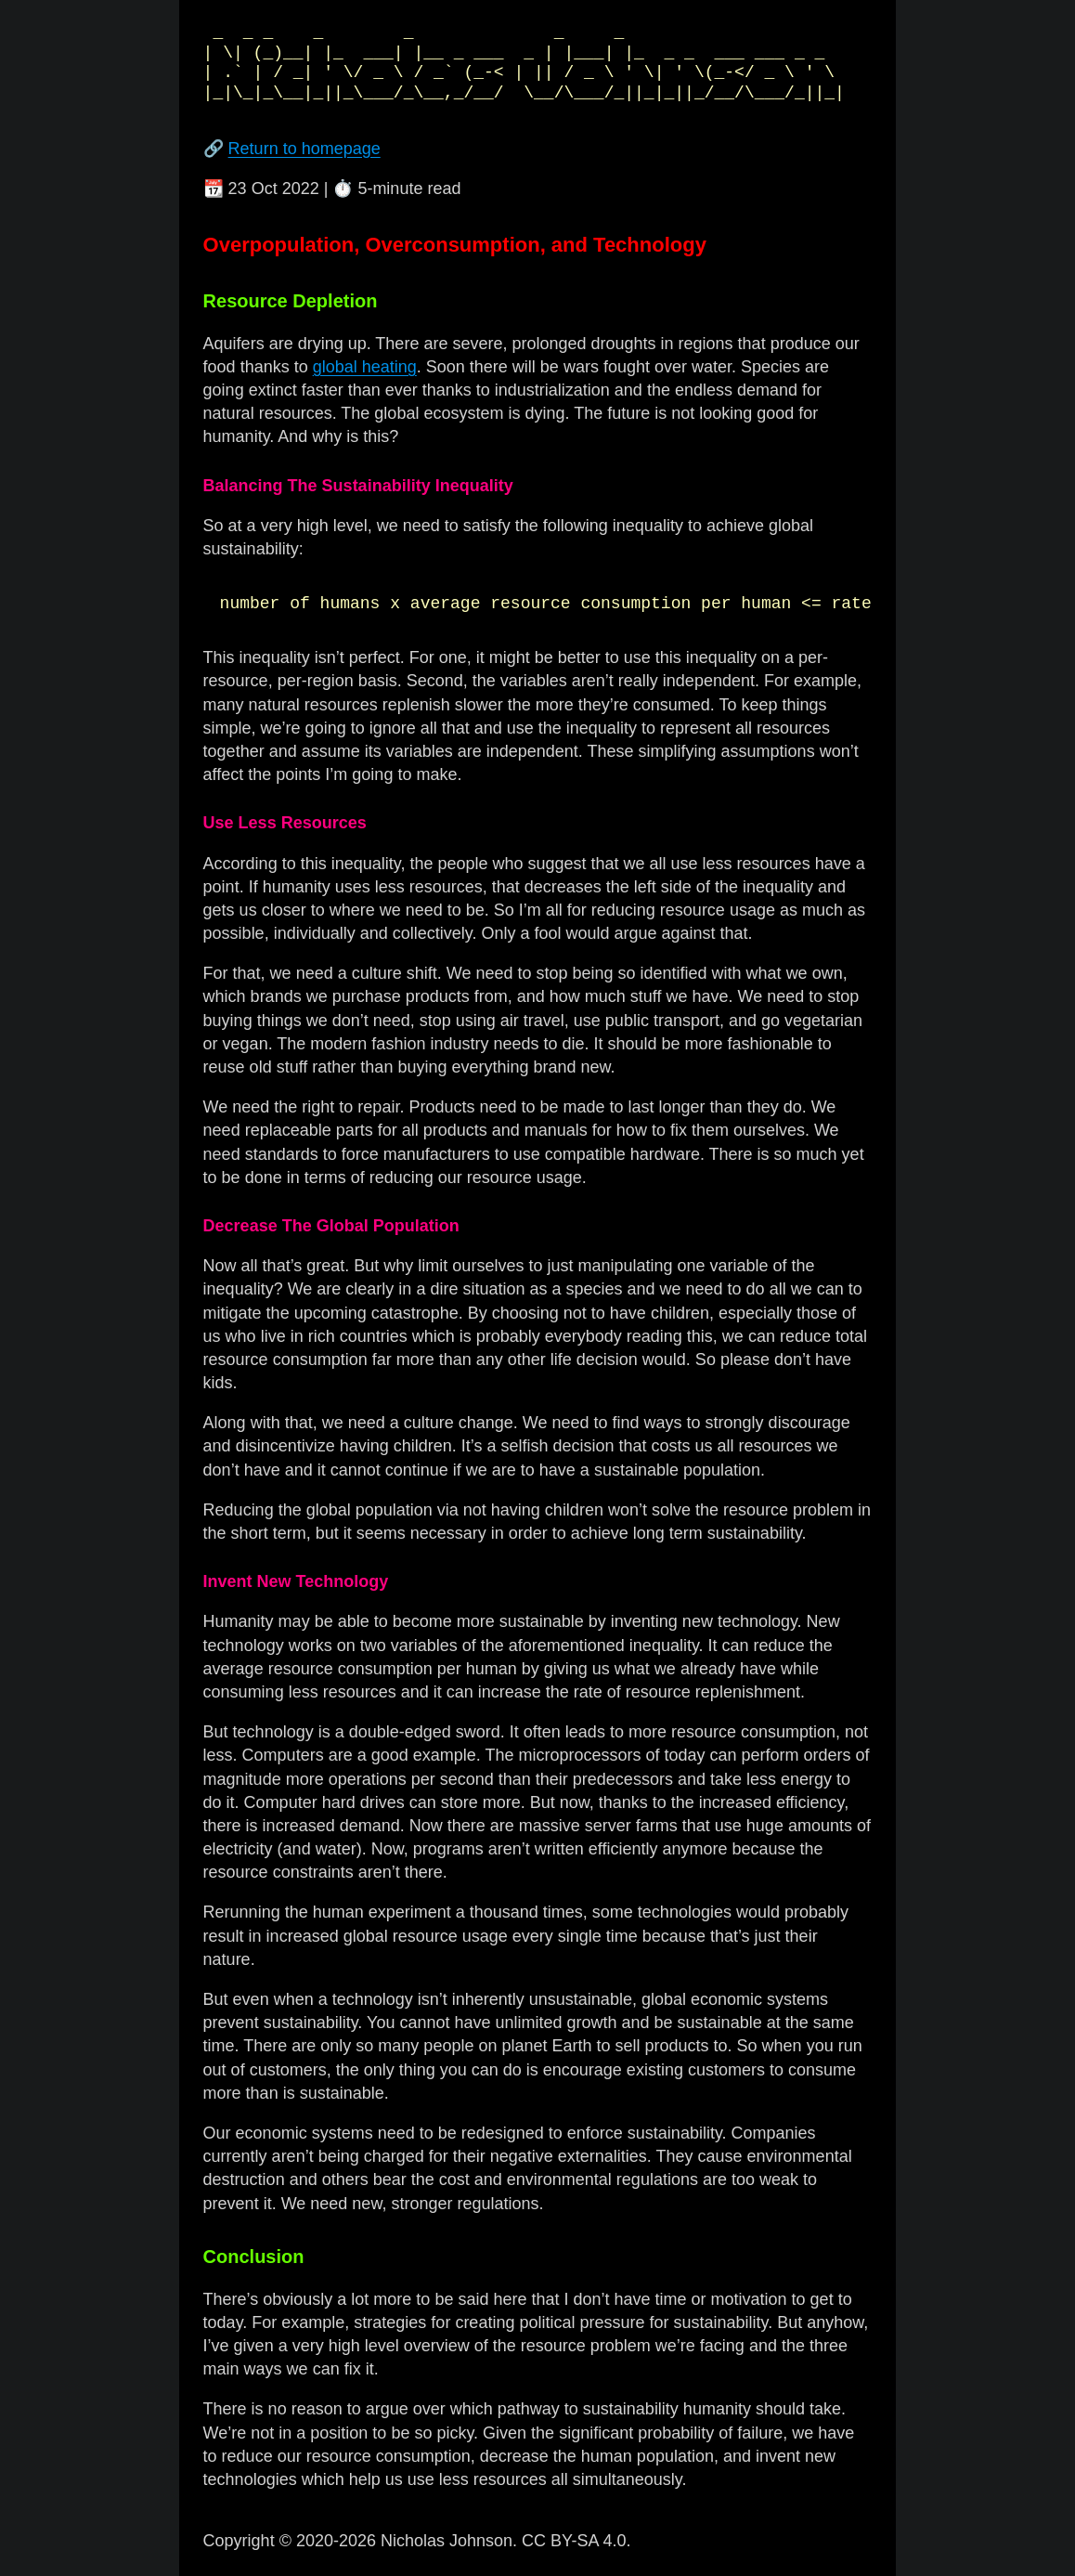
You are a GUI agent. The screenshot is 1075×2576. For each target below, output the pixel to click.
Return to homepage (304, 148)
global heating (365, 367)
